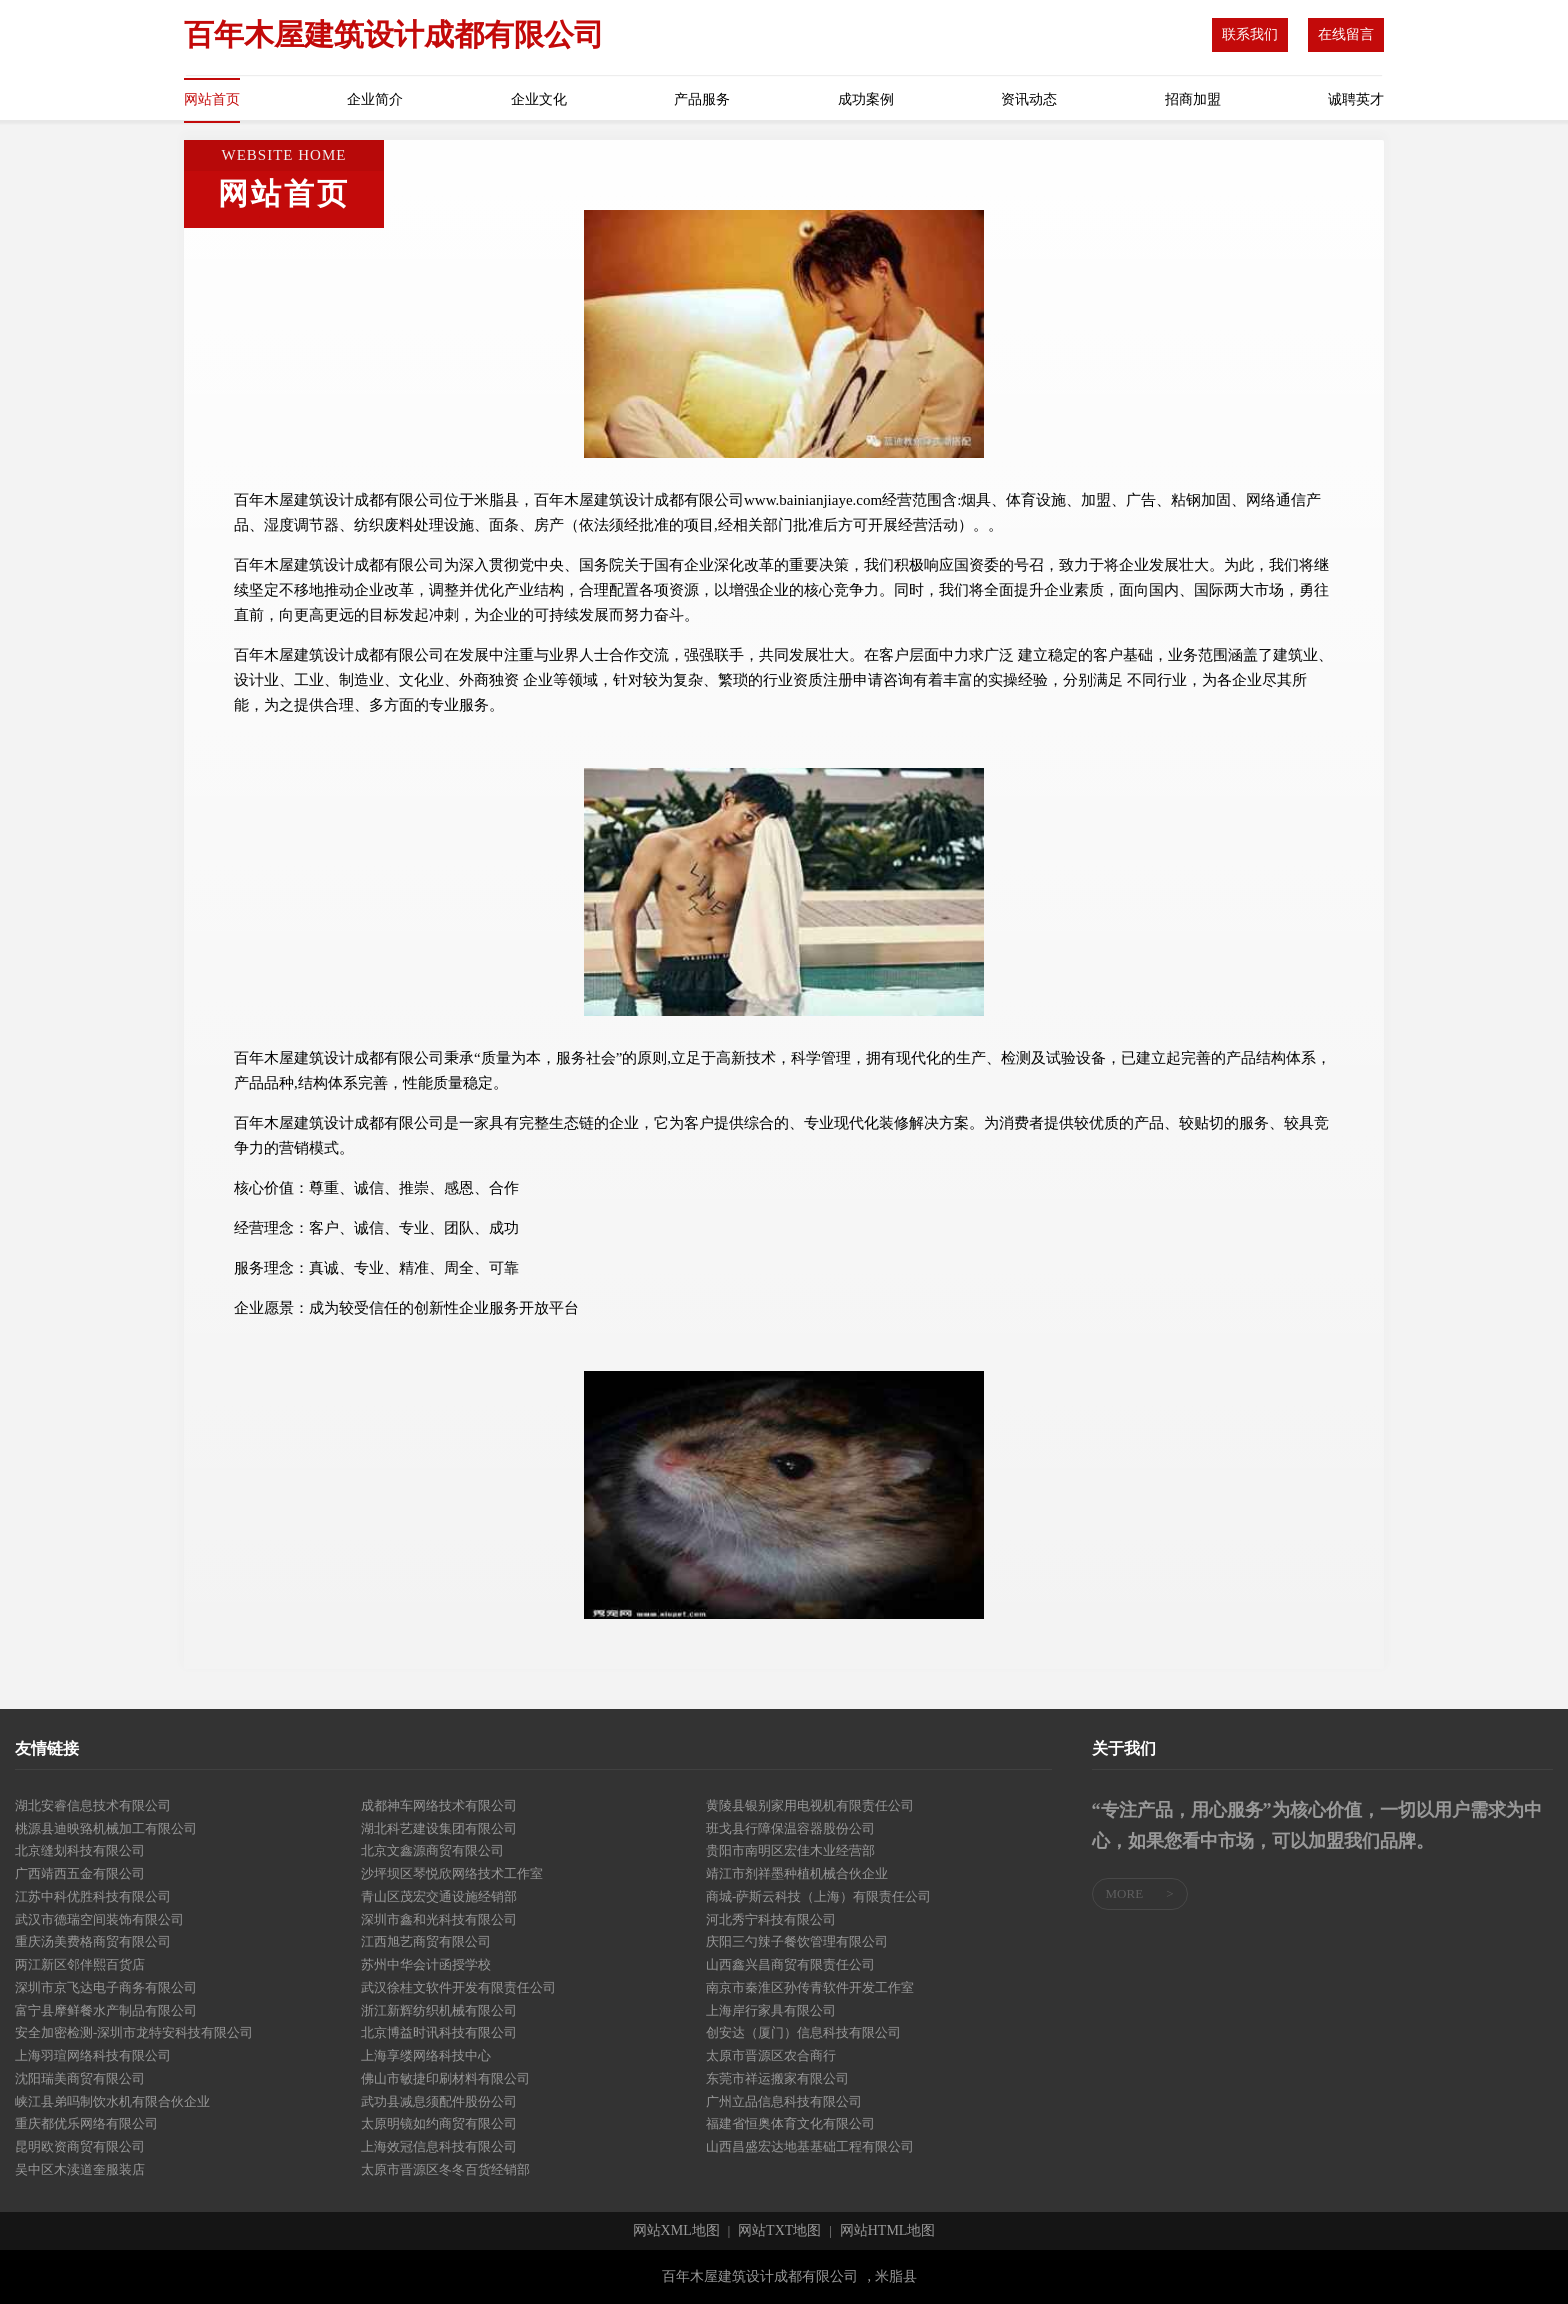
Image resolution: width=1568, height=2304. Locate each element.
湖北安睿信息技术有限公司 (93, 1805)
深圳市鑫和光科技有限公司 (439, 1919)
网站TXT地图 (779, 2231)
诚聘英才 (1356, 99)
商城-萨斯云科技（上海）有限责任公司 (818, 1896)
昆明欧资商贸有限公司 (80, 2146)
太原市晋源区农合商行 (771, 2055)
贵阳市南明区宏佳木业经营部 (790, 1850)
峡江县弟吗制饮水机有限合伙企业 (112, 2101)
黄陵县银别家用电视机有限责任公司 (810, 1805)
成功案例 (866, 99)
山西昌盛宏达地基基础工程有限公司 (810, 2146)
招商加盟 (1193, 99)
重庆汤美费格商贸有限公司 (93, 1941)
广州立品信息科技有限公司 (784, 2101)
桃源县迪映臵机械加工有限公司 (106, 1828)
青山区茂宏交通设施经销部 (439, 1896)
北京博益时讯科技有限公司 (439, 2032)
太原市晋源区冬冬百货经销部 (445, 2169)
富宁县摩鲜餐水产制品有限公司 (106, 2010)
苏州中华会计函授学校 (426, 1964)
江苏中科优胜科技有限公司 (93, 1896)
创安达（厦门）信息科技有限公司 (803, 2032)
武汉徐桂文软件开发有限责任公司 (458, 1987)
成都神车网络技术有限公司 (439, 1805)
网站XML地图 (676, 2231)
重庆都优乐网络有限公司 (86, 2123)
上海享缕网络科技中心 (426, 2055)
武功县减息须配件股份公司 (439, 2101)
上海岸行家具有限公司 (771, 2010)
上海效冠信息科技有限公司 (439, 2146)
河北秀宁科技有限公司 (771, 1919)
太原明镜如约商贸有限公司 (439, 2123)
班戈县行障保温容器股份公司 (790, 1828)
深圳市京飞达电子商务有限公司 (106, 1987)
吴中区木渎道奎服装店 (80, 2169)
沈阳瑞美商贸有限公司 (80, 2078)
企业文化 (539, 99)
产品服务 (702, 99)
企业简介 (375, 99)
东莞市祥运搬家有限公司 (777, 2078)
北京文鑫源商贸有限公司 (432, 1850)
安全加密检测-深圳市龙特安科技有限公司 (134, 2032)
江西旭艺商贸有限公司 (426, 1941)
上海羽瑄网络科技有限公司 (93, 2055)
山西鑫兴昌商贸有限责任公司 (790, 1964)
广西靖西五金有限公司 (80, 1873)
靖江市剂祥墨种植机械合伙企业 (797, 1873)
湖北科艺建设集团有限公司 (439, 1828)
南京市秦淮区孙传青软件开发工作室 (810, 1987)
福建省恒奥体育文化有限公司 (790, 2123)
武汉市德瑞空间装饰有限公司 (99, 1919)
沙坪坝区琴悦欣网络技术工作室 (452, 1873)
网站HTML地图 (888, 2231)
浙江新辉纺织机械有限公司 (439, 2010)
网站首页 (212, 99)
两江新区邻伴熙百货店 (80, 1964)
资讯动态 (1029, 99)
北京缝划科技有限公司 (80, 1850)
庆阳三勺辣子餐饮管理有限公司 (797, 1941)
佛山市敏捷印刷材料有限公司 (445, 2078)
